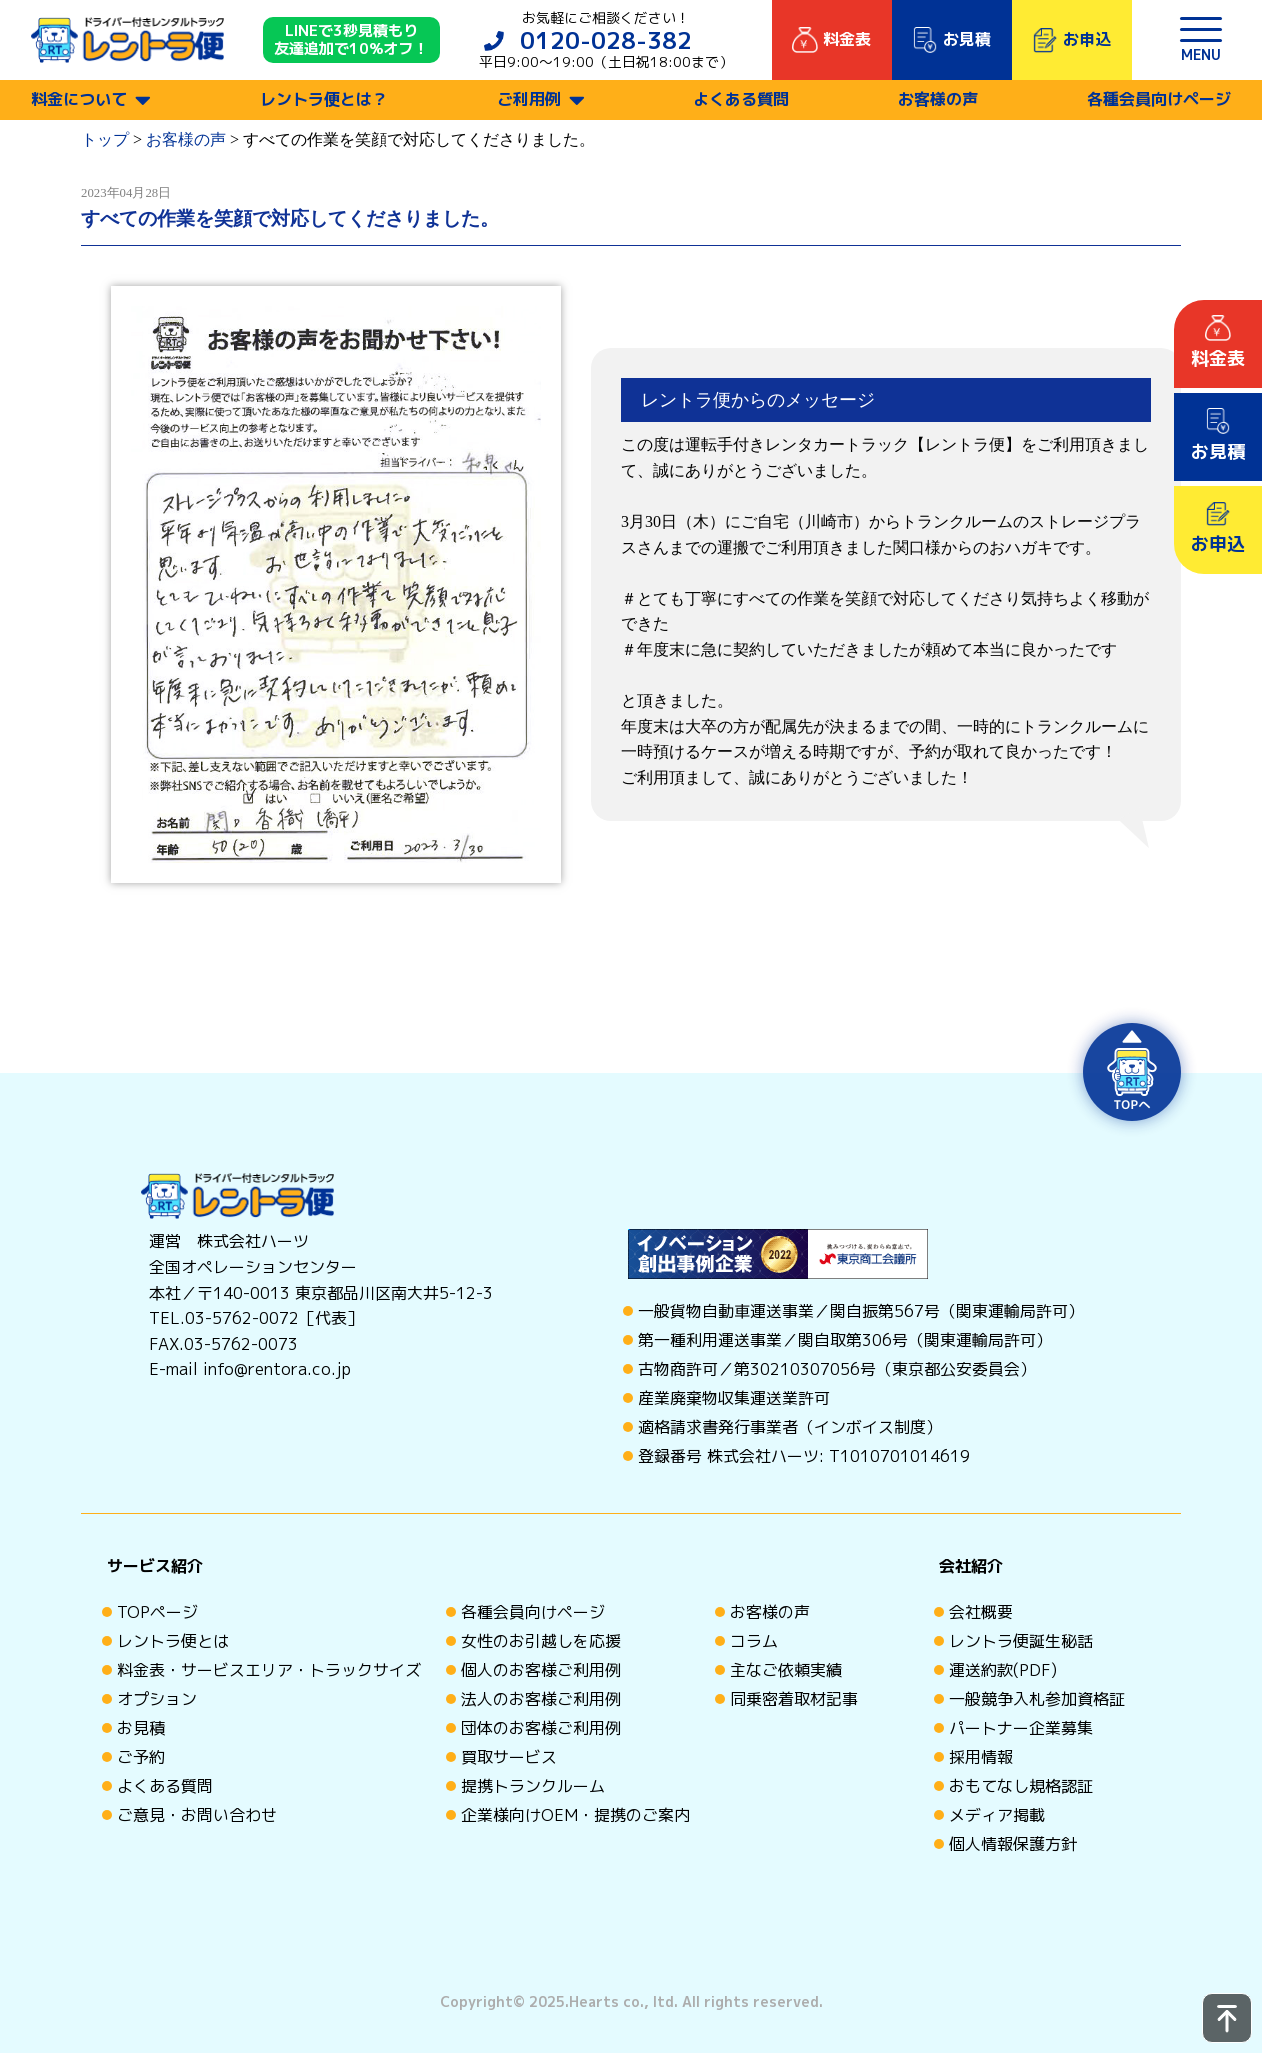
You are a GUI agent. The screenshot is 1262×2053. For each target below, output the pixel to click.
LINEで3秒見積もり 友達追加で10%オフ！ (351, 40)
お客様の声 (938, 99)
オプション (157, 1699)
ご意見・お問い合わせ (197, 1815)
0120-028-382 (606, 40)
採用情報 (981, 1757)
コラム (754, 1641)
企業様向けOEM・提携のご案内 (575, 1815)
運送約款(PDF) (1003, 1670)
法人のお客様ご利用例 (541, 1699)
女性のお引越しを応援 (541, 1641)
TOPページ (157, 1612)
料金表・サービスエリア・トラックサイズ (269, 1670)
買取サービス (509, 1757)
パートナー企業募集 (1021, 1728)
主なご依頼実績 (786, 1670)
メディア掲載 (997, 1815)
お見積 (141, 1728)
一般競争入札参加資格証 (1037, 1699)
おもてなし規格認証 (1021, 1786)
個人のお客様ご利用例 (541, 1670)
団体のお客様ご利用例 (541, 1728)
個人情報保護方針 (1013, 1844)
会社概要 (981, 1612)
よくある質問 (741, 99)
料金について (79, 99)
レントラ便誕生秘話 (1021, 1641)
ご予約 (141, 1757)
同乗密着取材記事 (794, 1699)
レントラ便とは (173, 1641)
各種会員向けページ (1159, 99)
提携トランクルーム (533, 1786)
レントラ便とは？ (324, 99)
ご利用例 (529, 99)
